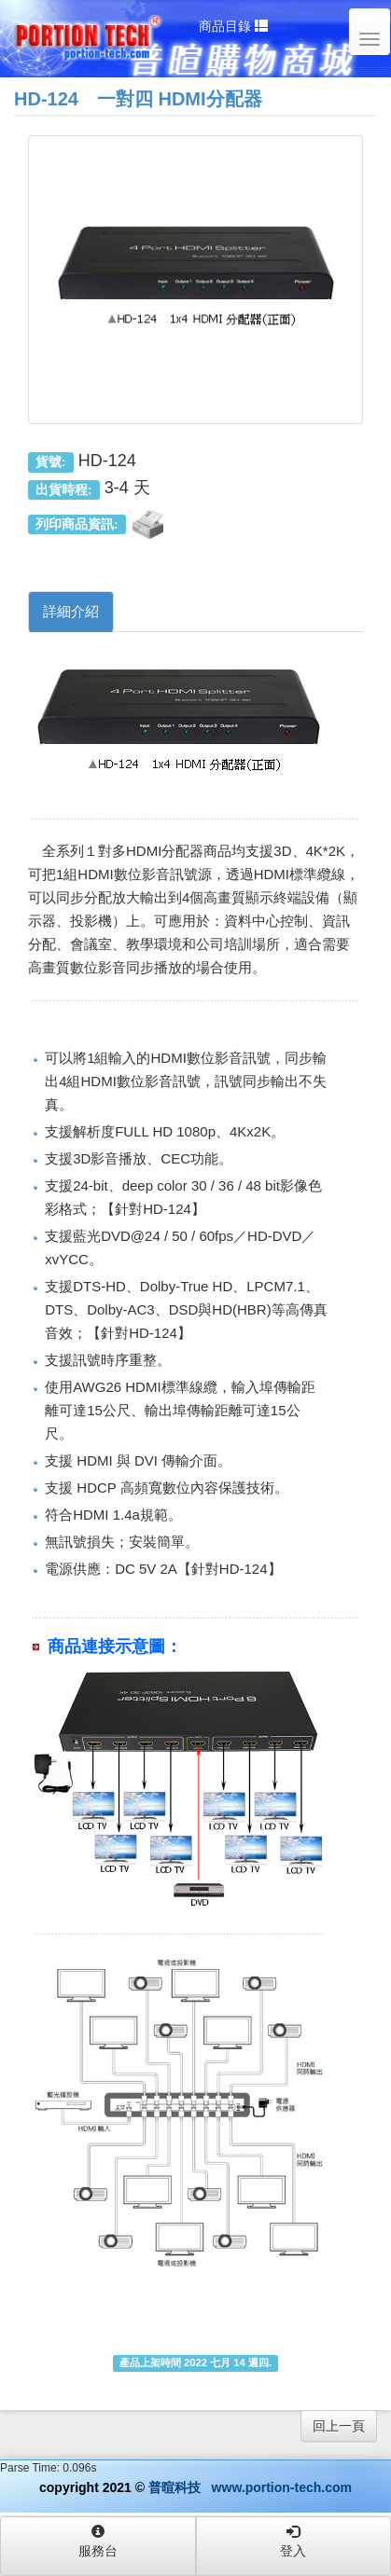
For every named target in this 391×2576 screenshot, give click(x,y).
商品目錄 (233, 26)
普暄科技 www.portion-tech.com (250, 2487)
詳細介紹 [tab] (71, 611)
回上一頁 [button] (339, 2425)
